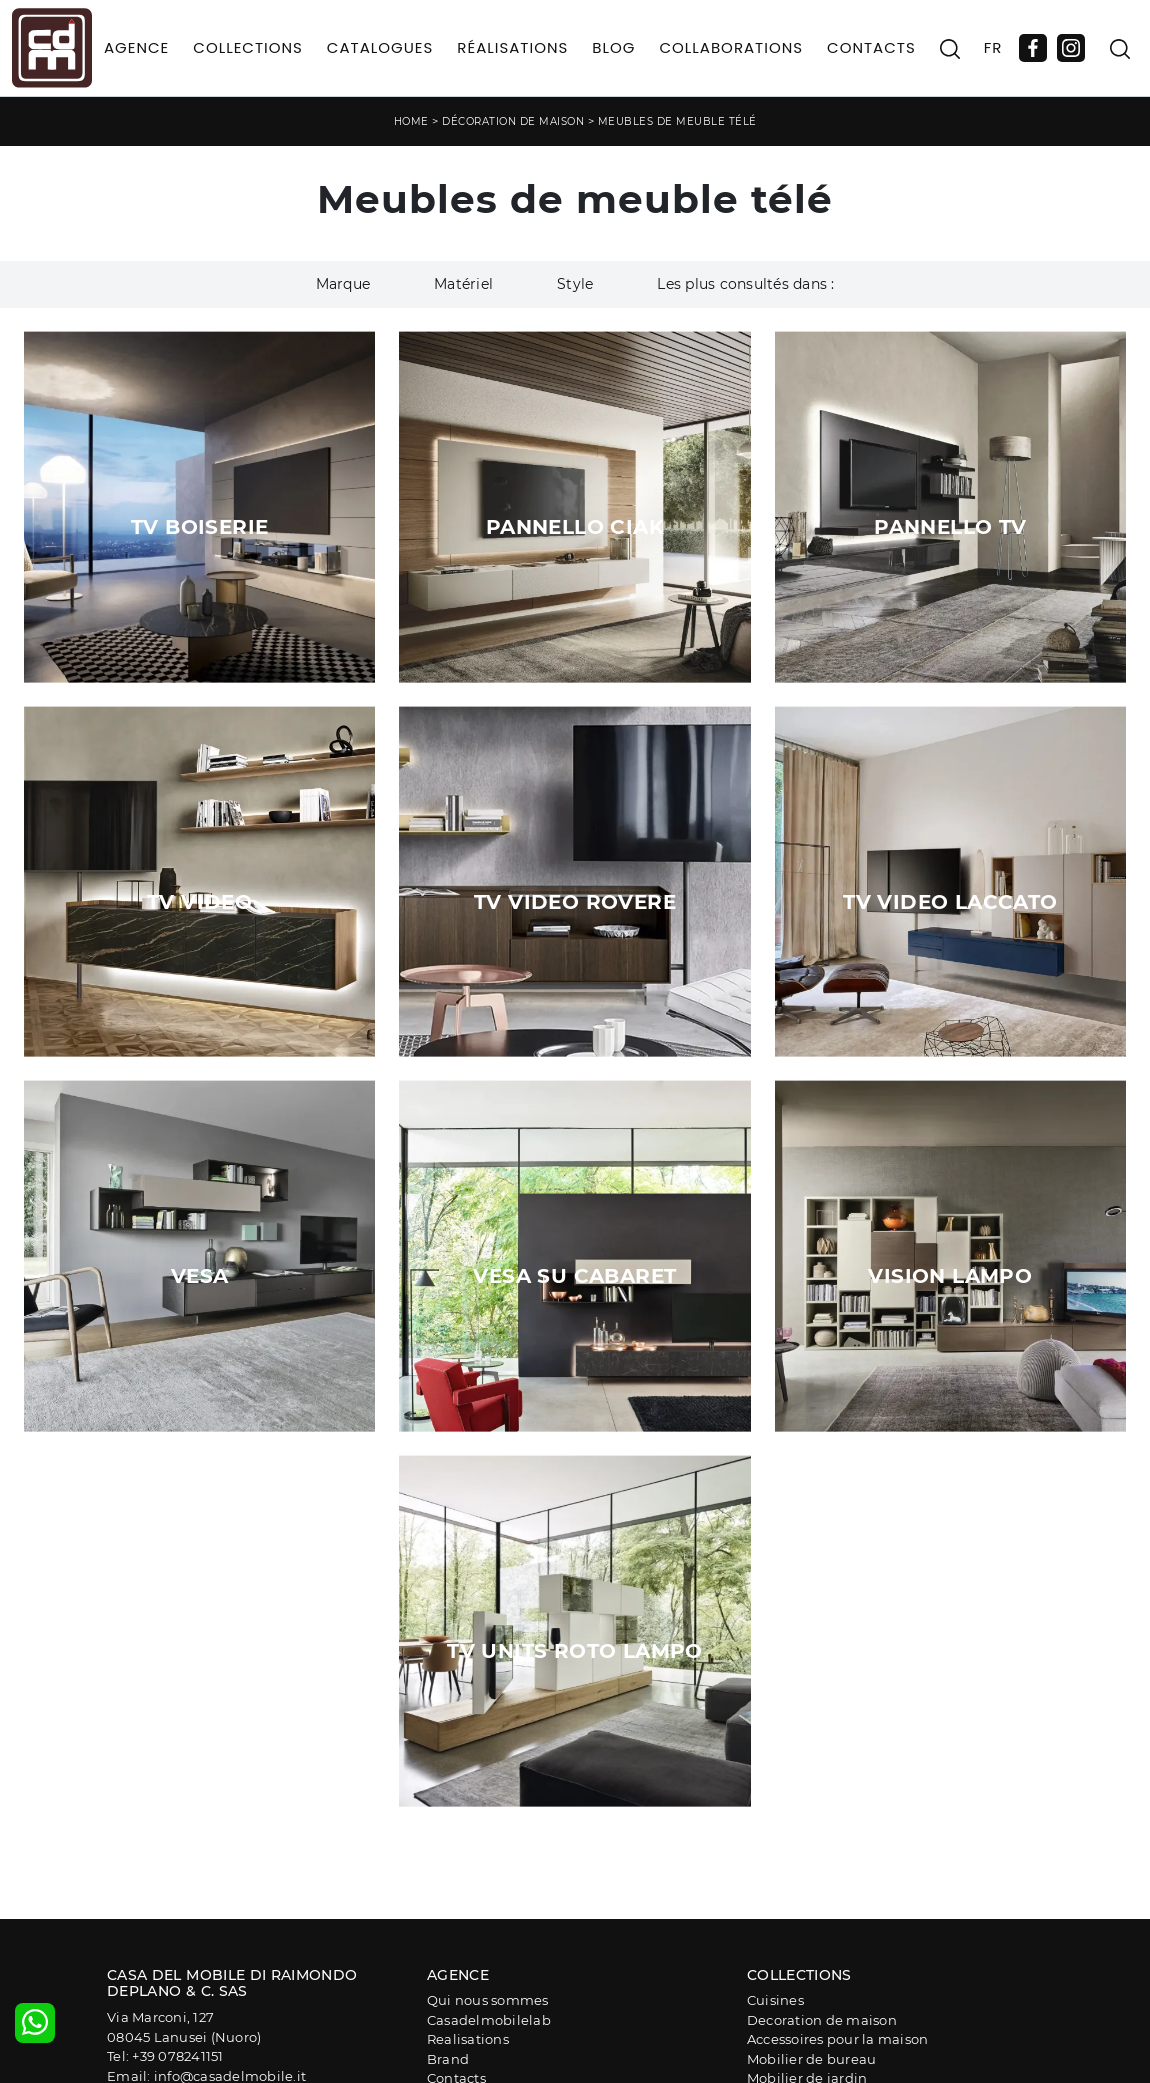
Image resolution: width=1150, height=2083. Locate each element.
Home (411, 121)
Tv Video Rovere (575, 902)
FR (993, 47)
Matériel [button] (463, 284)
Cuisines (775, 2000)
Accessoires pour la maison (838, 2039)
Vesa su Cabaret (574, 1276)
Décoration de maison (513, 121)
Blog (613, 47)
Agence (136, 47)
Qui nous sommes (488, 2000)
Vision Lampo (950, 1276)
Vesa (200, 1276)
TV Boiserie (199, 527)
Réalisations (512, 47)
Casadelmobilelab (489, 2020)
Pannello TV (950, 527)
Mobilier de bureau (812, 2059)
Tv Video (199, 902)
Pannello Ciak (575, 527)
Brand (448, 2059)
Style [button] (575, 284)
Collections (248, 47)
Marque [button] (343, 284)
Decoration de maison (822, 2020)
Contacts (871, 47)
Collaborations (731, 47)
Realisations (468, 2039)
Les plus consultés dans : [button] (745, 284)
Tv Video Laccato (950, 902)
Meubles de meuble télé (677, 121)
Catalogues (380, 47)
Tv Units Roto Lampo (575, 1651)
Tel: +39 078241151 (165, 2056)
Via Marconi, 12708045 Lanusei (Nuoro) (184, 2027)
